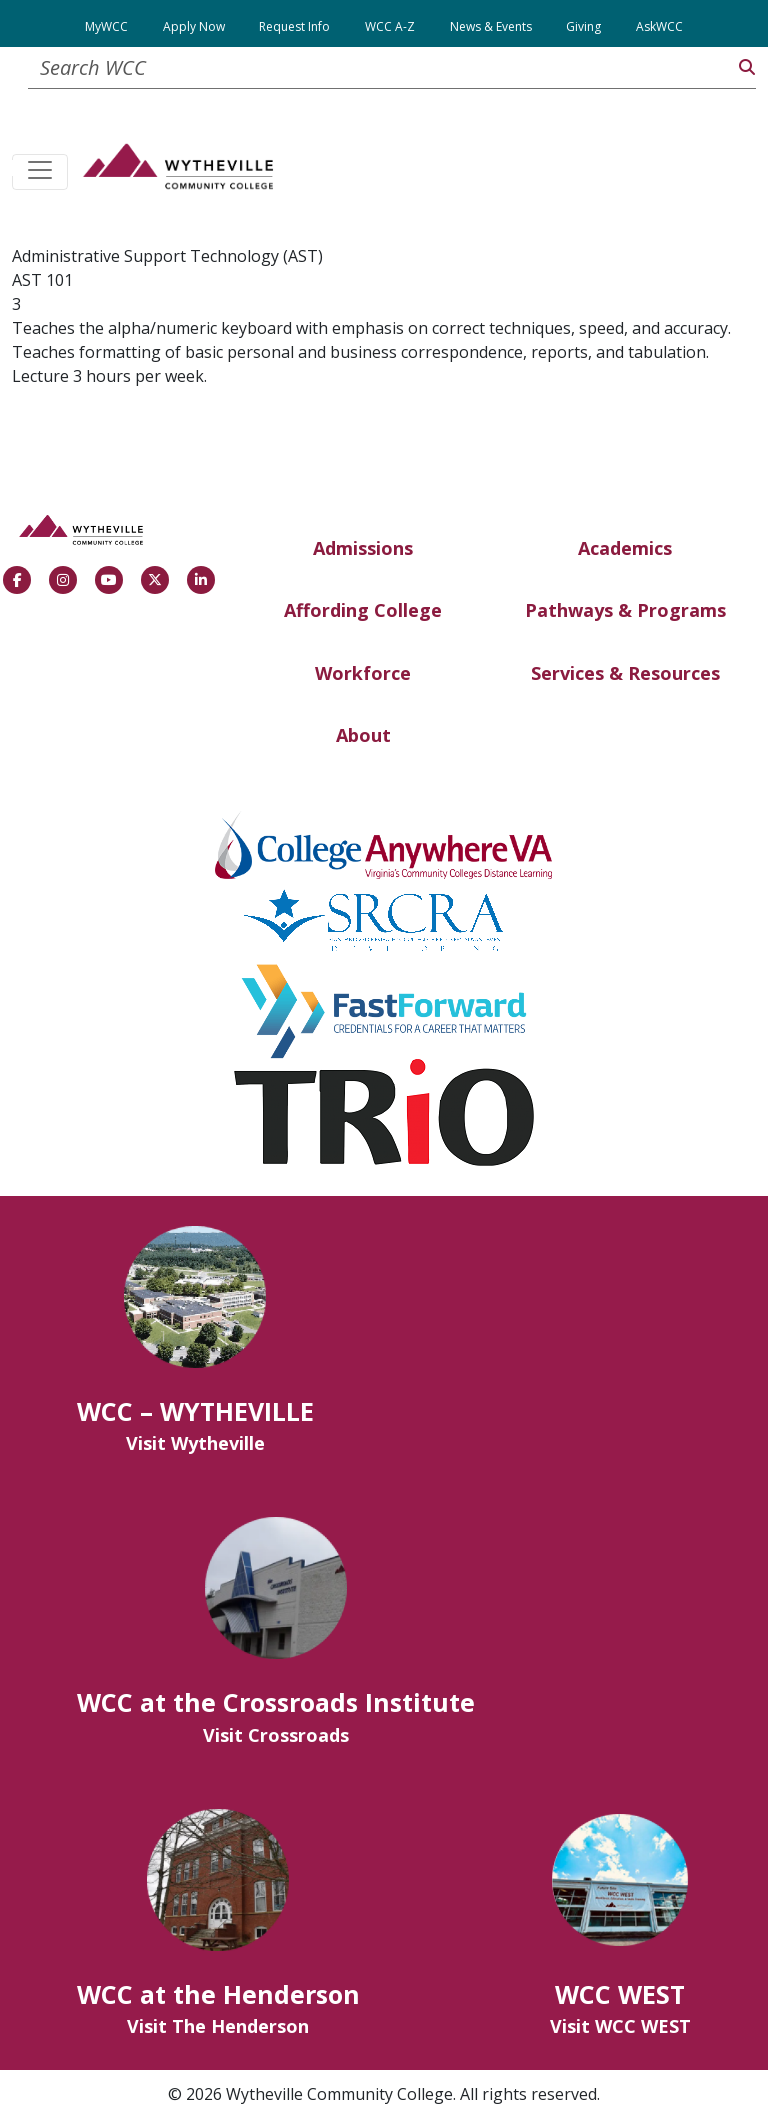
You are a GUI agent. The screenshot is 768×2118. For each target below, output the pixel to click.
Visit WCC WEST (620, 2026)
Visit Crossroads (276, 1735)
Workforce (363, 673)
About (363, 735)
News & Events (491, 26)
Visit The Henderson (218, 2026)
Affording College (363, 610)
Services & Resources (625, 673)
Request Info (294, 26)
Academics (625, 548)
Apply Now (194, 26)
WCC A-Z (390, 26)
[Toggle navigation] (40, 172)
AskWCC (659, 26)
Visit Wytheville (195, 1443)
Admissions (363, 548)
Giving (583, 26)
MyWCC (106, 26)
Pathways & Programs (625, 610)
